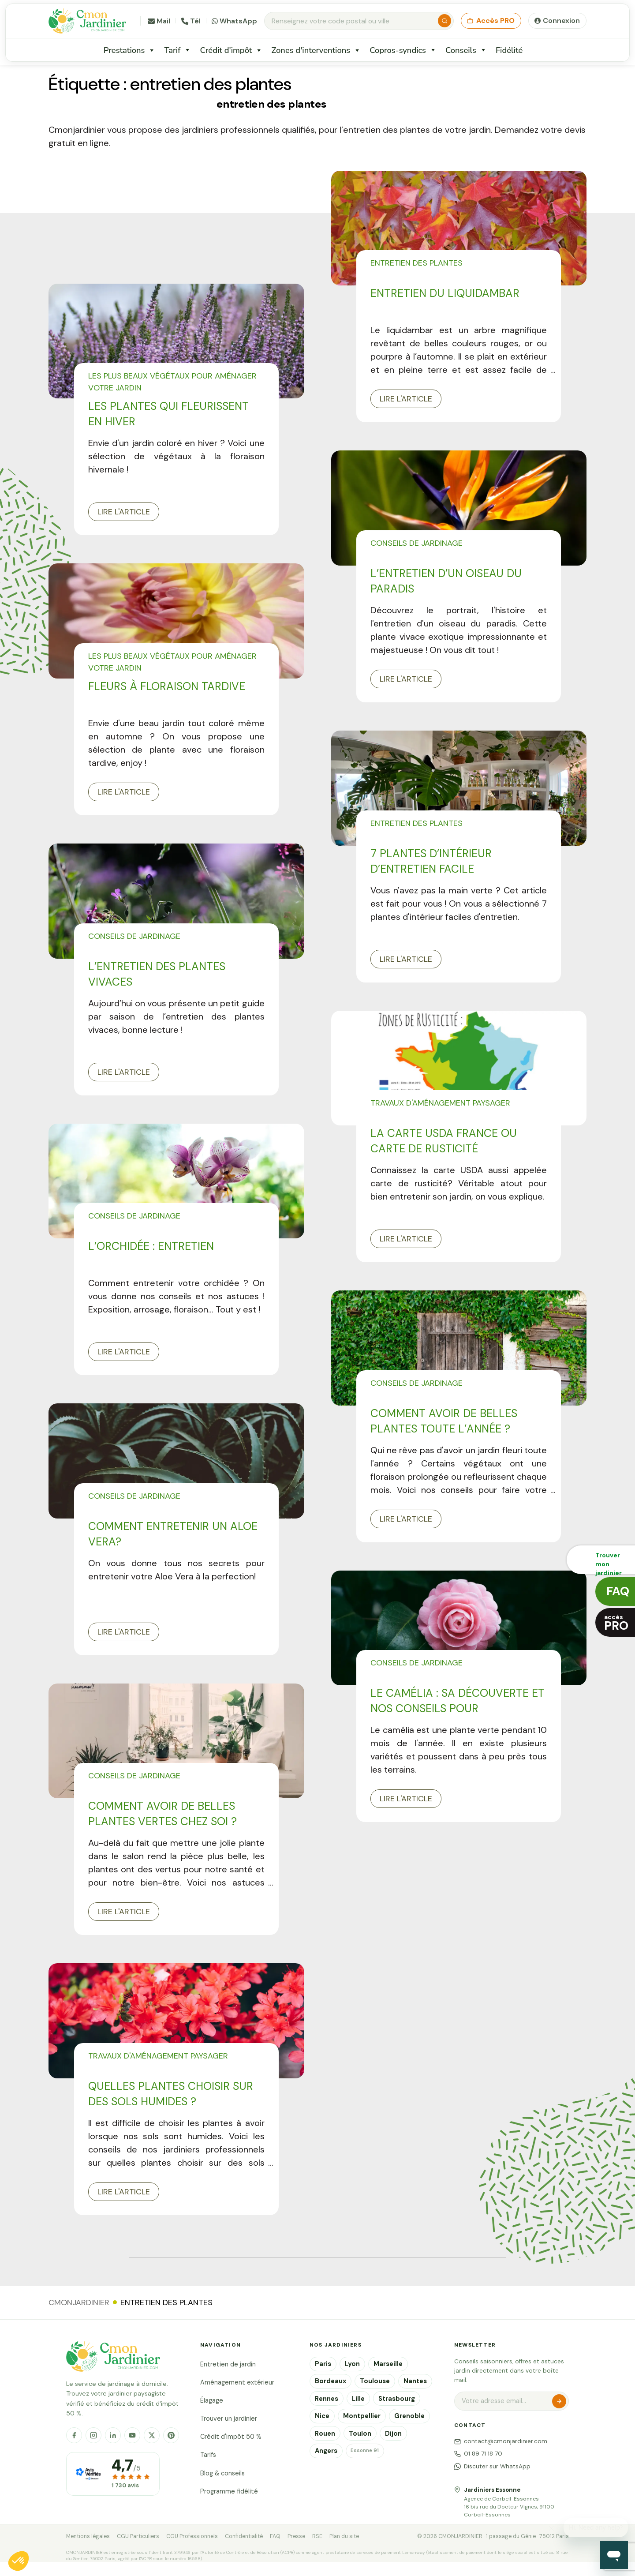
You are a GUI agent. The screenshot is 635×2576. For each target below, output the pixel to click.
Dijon (393, 2433)
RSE (317, 2536)
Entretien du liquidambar (444, 293)
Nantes (415, 2381)
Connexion (561, 20)
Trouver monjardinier (608, 1562)
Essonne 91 (365, 2450)
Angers (326, 2450)
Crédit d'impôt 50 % (230, 2437)
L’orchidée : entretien (151, 1246)
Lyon (352, 2363)
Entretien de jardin (228, 2364)
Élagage (211, 2400)
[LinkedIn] (113, 2435)
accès (616, 1623)
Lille (358, 2398)
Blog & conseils (222, 2473)
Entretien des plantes (416, 263)
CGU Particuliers (138, 2536)
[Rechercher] (444, 20)
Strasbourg (396, 2398)
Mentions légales (88, 2536)
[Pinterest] (171, 2435)
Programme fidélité (229, 2491)
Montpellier (362, 2415)
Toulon (360, 2433)
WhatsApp (234, 21)
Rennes (326, 2398)
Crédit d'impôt (231, 50)
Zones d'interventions (316, 50)
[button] (18, 2561)
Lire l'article (123, 511)
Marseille (388, 2363)
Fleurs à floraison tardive (166, 686)
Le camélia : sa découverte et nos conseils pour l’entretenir (457, 1701)
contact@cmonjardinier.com (500, 2441)
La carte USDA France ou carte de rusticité (443, 1141)
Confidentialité (244, 2536)
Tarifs (208, 2455)
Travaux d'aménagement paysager (440, 1103)
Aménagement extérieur (237, 2382)
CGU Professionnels (192, 2536)
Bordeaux (330, 2381)
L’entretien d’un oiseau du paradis (446, 581)
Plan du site (344, 2536)
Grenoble (409, 2415)
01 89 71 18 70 (478, 2453)
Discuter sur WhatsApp (492, 2466)
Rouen (325, 2433)
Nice (322, 2415)
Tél (191, 21)
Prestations (130, 50)
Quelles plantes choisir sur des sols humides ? (170, 2094)
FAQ (275, 2536)
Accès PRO (491, 20)
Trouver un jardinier (228, 2418)
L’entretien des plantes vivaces (156, 974)
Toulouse (375, 2381)
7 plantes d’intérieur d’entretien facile (431, 861)
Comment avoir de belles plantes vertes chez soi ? (162, 1814)
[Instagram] (93, 2435)
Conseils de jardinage (416, 543)
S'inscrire (559, 2401)
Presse (296, 2536)
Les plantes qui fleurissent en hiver (168, 414)
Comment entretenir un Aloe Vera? (173, 1534)
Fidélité (509, 50)
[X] (152, 2435)
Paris (323, 2363)
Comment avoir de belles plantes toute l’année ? (443, 1421)
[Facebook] (74, 2435)
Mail (159, 21)
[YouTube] (132, 2435)
